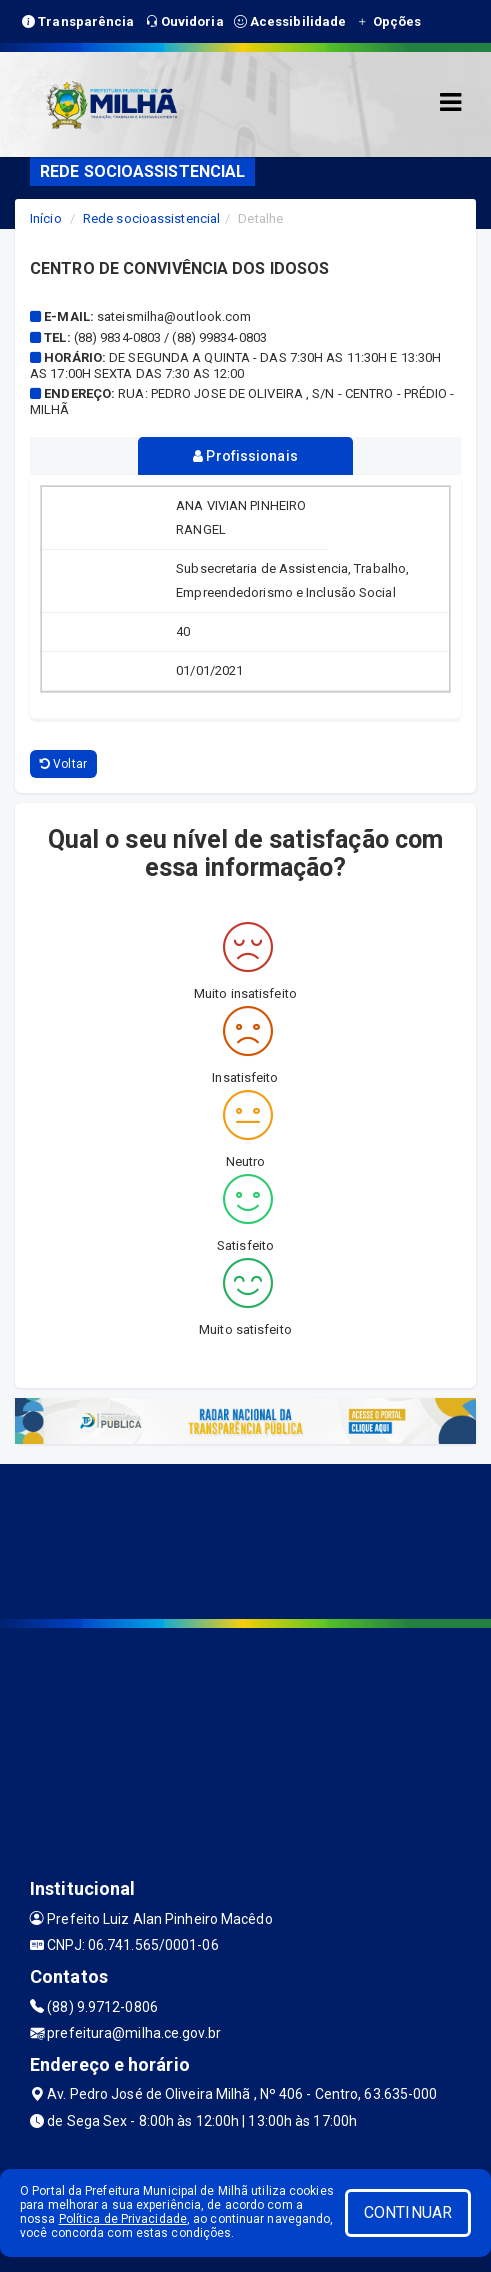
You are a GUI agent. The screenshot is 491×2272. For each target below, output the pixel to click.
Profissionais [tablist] (245, 456)
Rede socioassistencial (151, 218)
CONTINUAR (408, 2212)
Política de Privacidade (123, 2219)
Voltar (63, 764)
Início (46, 218)
